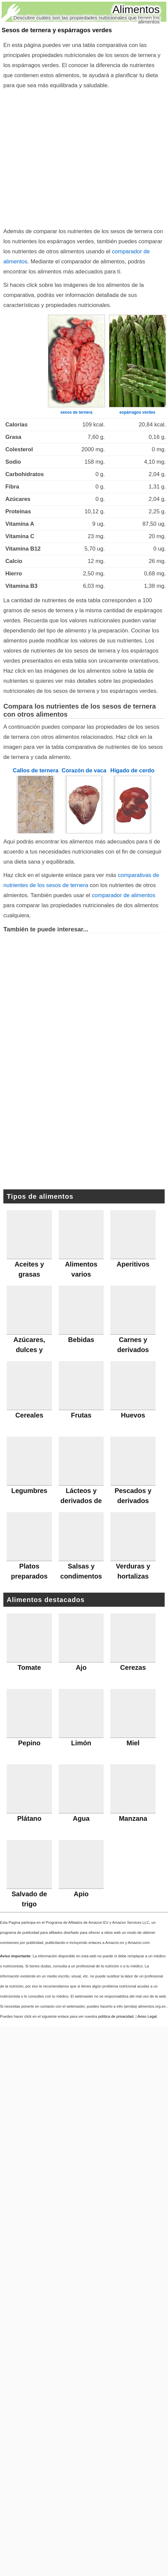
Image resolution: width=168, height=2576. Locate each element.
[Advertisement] (63, 157)
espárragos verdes (137, 412)
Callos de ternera (35, 770)
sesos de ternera (76, 412)
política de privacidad (115, 2016)
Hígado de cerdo (132, 770)
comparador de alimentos (123, 895)
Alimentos (136, 9)
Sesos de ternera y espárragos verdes (57, 30)
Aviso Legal (147, 2016)
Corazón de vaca (84, 770)
